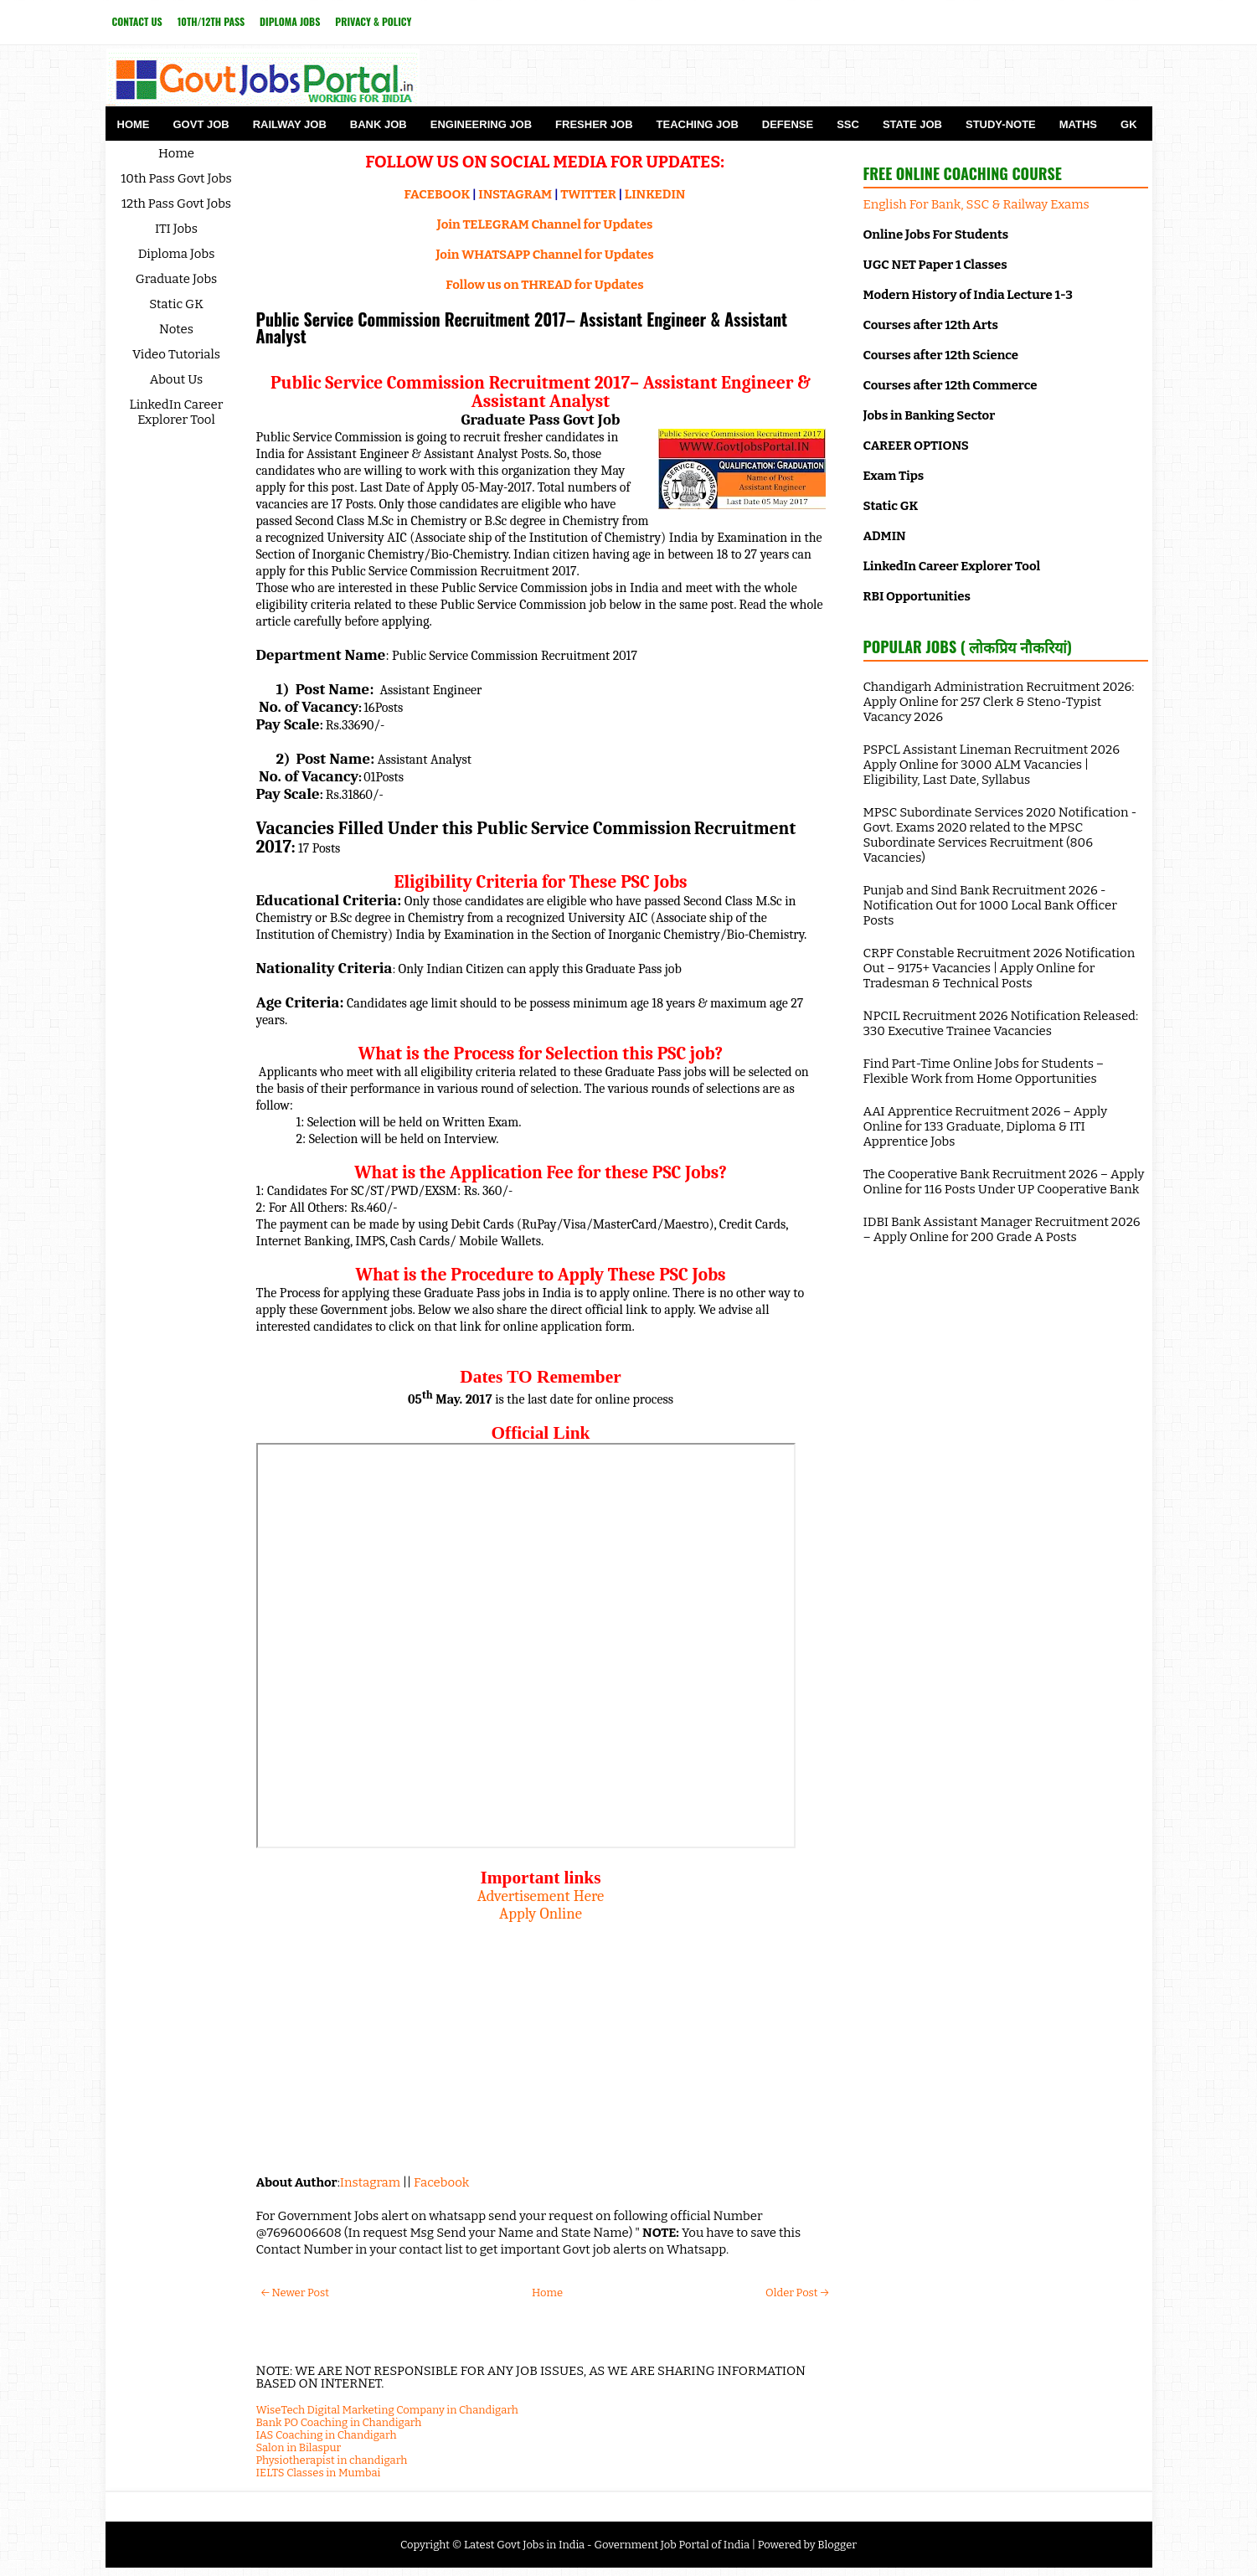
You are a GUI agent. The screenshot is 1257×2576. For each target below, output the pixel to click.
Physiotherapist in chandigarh (332, 2460)
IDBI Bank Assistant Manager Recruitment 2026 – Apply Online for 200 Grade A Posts (1002, 1229)
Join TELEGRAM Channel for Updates (545, 224)
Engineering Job (481, 124)
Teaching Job (698, 124)
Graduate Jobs (177, 278)
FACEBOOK (437, 194)
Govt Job (201, 124)
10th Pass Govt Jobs (176, 178)
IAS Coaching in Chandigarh (326, 2435)
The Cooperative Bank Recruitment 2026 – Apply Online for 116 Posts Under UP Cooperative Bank (1004, 1182)
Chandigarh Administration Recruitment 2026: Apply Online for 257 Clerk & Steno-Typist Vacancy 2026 (999, 701)
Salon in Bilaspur (299, 2447)
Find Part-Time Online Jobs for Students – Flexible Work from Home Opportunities (984, 1071)
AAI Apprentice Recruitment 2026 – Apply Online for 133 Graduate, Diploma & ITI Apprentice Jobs (985, 1126)
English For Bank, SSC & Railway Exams (976, 204)
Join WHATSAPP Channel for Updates (544, 254)
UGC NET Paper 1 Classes (935, 264)
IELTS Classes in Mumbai (318, 2472)
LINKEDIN (655, 194)
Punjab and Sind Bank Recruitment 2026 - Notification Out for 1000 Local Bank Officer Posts (990, 905)
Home (133, 124)
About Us (176, 379)
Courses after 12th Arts (930, 324)
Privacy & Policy (373, 21)
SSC (848, 124)
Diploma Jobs (290, 21)
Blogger (837, 2544)
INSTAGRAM (515, 194)
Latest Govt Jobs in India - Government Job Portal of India (607, 2544)
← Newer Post (295, 2292)
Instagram (370, 2182)
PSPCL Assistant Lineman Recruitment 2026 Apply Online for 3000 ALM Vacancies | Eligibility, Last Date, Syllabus (991, 764)
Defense (787, 124)
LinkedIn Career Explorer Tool (177, 412)
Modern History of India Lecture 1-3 (968, 294)
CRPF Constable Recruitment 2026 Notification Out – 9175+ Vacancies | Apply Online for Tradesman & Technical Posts (999, 968)
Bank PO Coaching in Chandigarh (339, 2422)
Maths (1078, 124)
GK (1128, 124)
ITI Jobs (176, 228)
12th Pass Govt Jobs (176, 203)
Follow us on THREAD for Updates (544, 284)
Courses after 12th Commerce (950, 385)
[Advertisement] (541, 2040)
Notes (176, 329)
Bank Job (378, 124)
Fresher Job (593, 124)
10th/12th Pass (211, 21)
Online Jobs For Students (936, 234)
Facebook (441, 2182)
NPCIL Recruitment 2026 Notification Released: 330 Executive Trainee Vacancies (1001, 1023)
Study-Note (1001, 124)
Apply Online (540, 1913)
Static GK (176, 304)
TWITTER (588, 194)
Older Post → (796, 2292)
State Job (912, 124)
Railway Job (290, 124)
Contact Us (137, 21)
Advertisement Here (541, 1896)
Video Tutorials (176, 354)
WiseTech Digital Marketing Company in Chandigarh (387, 2409)
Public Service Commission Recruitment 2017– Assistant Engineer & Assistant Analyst (522, 327)
